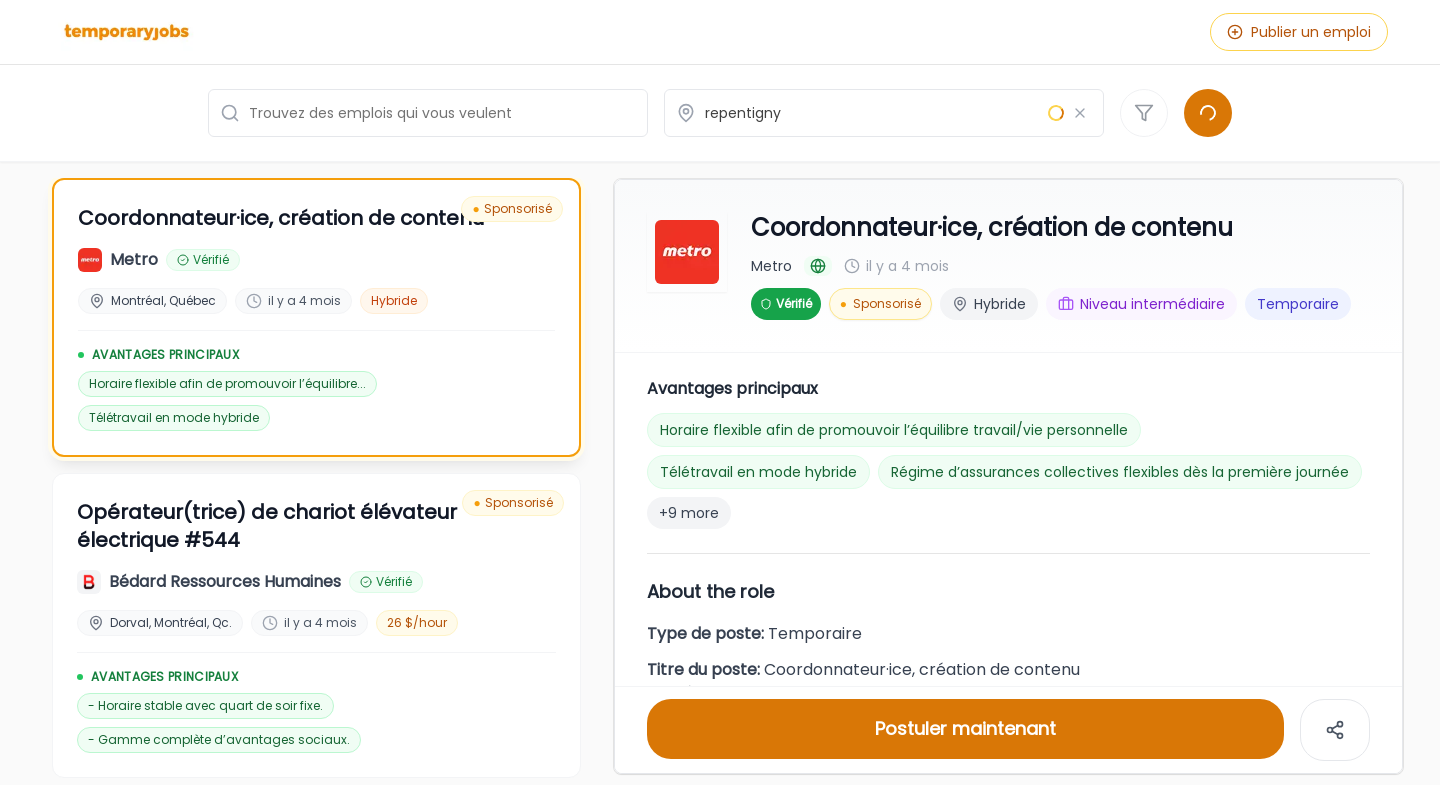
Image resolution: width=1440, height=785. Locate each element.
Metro (771, 266)
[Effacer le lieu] (1080, 113)
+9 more (689, 513)
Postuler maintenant (965, 728)
